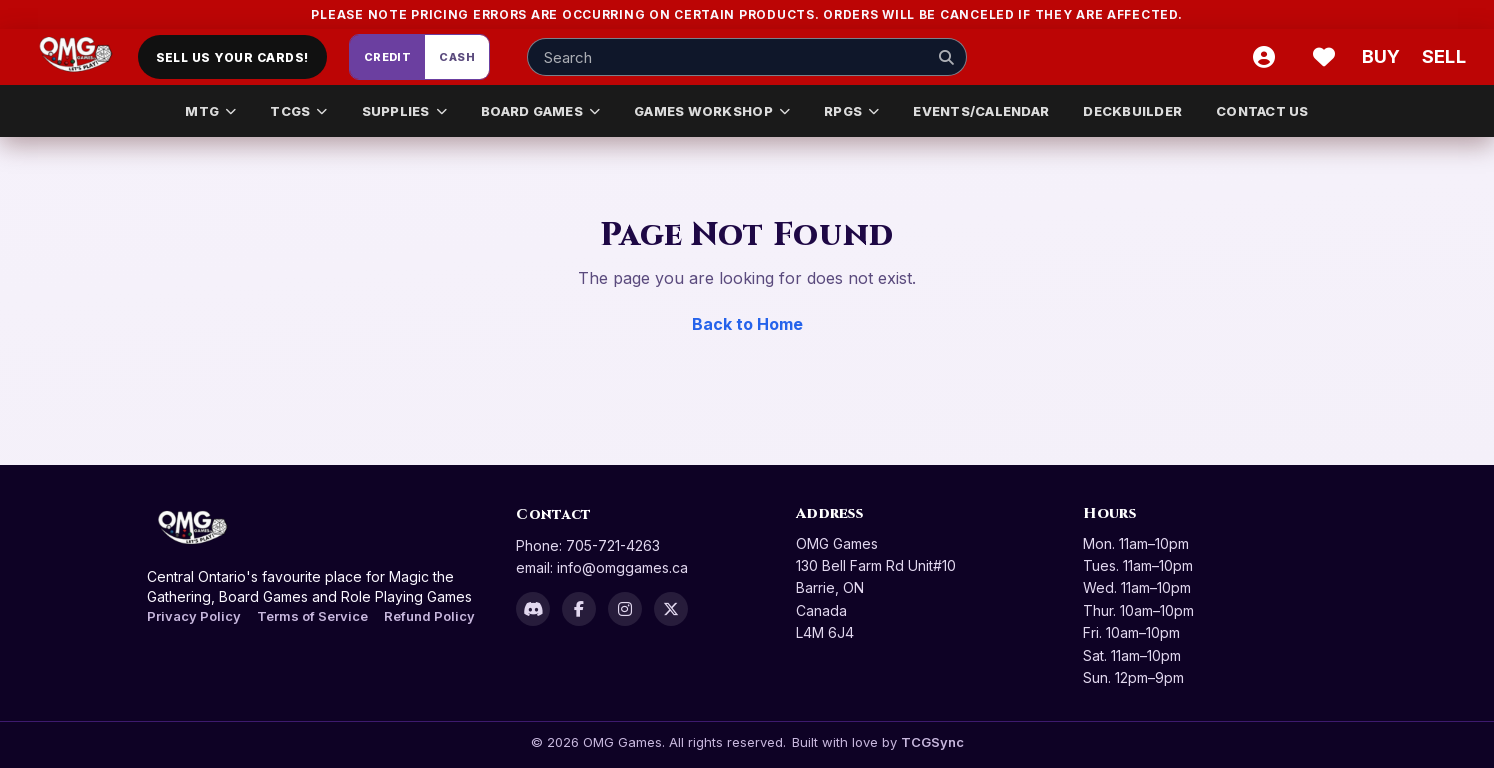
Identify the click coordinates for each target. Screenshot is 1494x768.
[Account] (1264, 57)
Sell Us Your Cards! (232, 57)
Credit (388, 57)
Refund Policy (429, 616)
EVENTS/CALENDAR (981, 111)
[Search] (946, 57)
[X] (671, 609)
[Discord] (533, 609)
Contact (553, 514)
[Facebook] (579, 609)
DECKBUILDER (1132, 111)
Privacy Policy (194, 616)
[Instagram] (625, 609)
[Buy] (1384, 57)
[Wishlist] (1324, 57)
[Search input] (747, 57)
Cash (457, 57)
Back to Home (747, 324)
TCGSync (932, 742)
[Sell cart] (1444, 57)
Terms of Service (312, 616)
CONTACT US (1262, 111)
